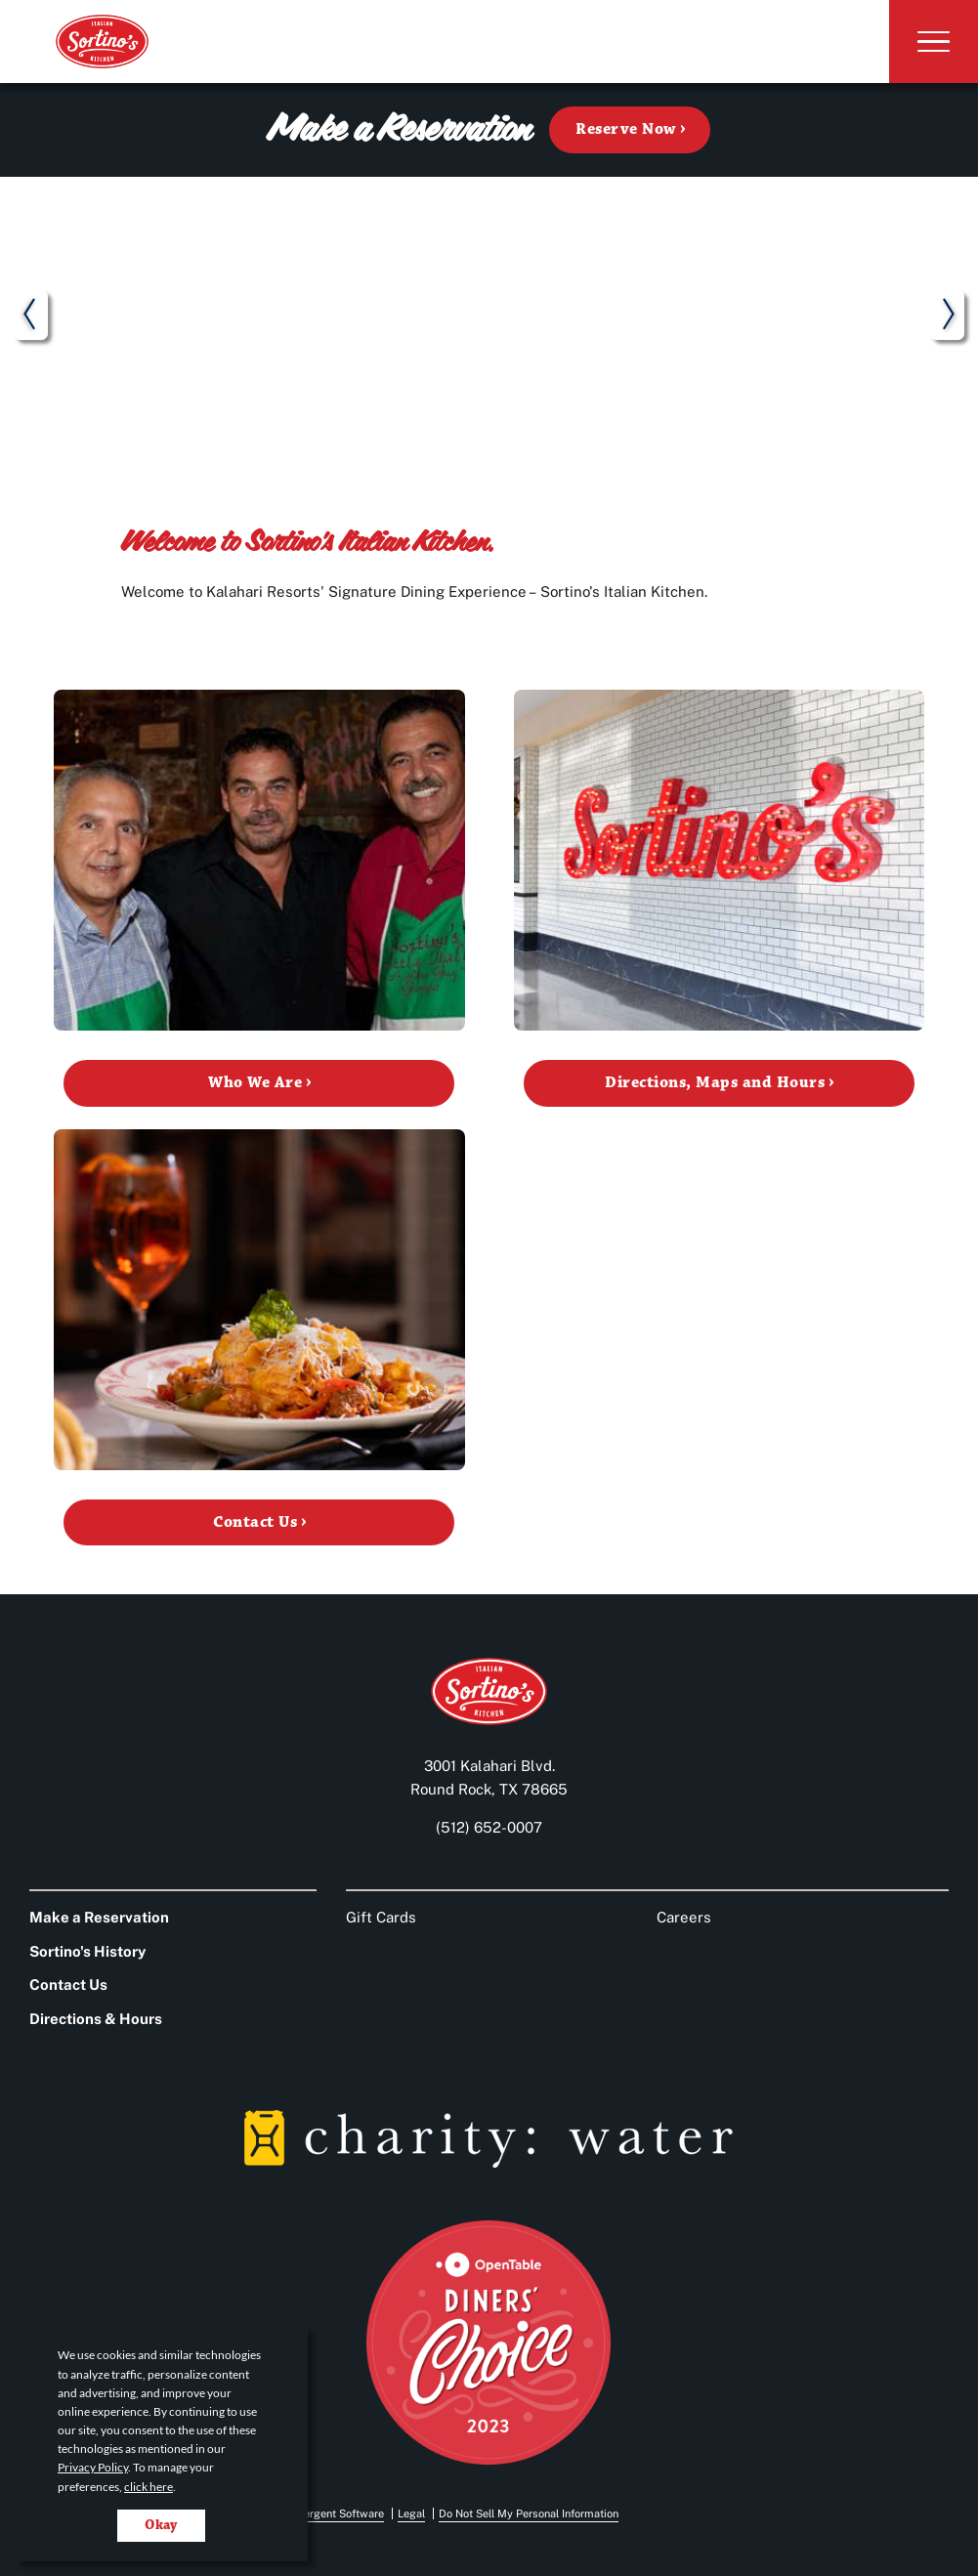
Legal (411, 2513)
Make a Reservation (99, 1917)
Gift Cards (381, 1917)
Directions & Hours (95, 2018)
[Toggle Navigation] (926, 41)
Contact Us (68, 1984)
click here (148, 2486)
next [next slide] (946, 319)
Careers (684, 1917)
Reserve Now (625, 129)
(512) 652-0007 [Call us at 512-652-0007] (489, 1827)
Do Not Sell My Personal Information (528, 2513)
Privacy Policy (93, 2467)
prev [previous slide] (31, 319)
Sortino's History (87, 1951)
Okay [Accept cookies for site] (161, 2525)
